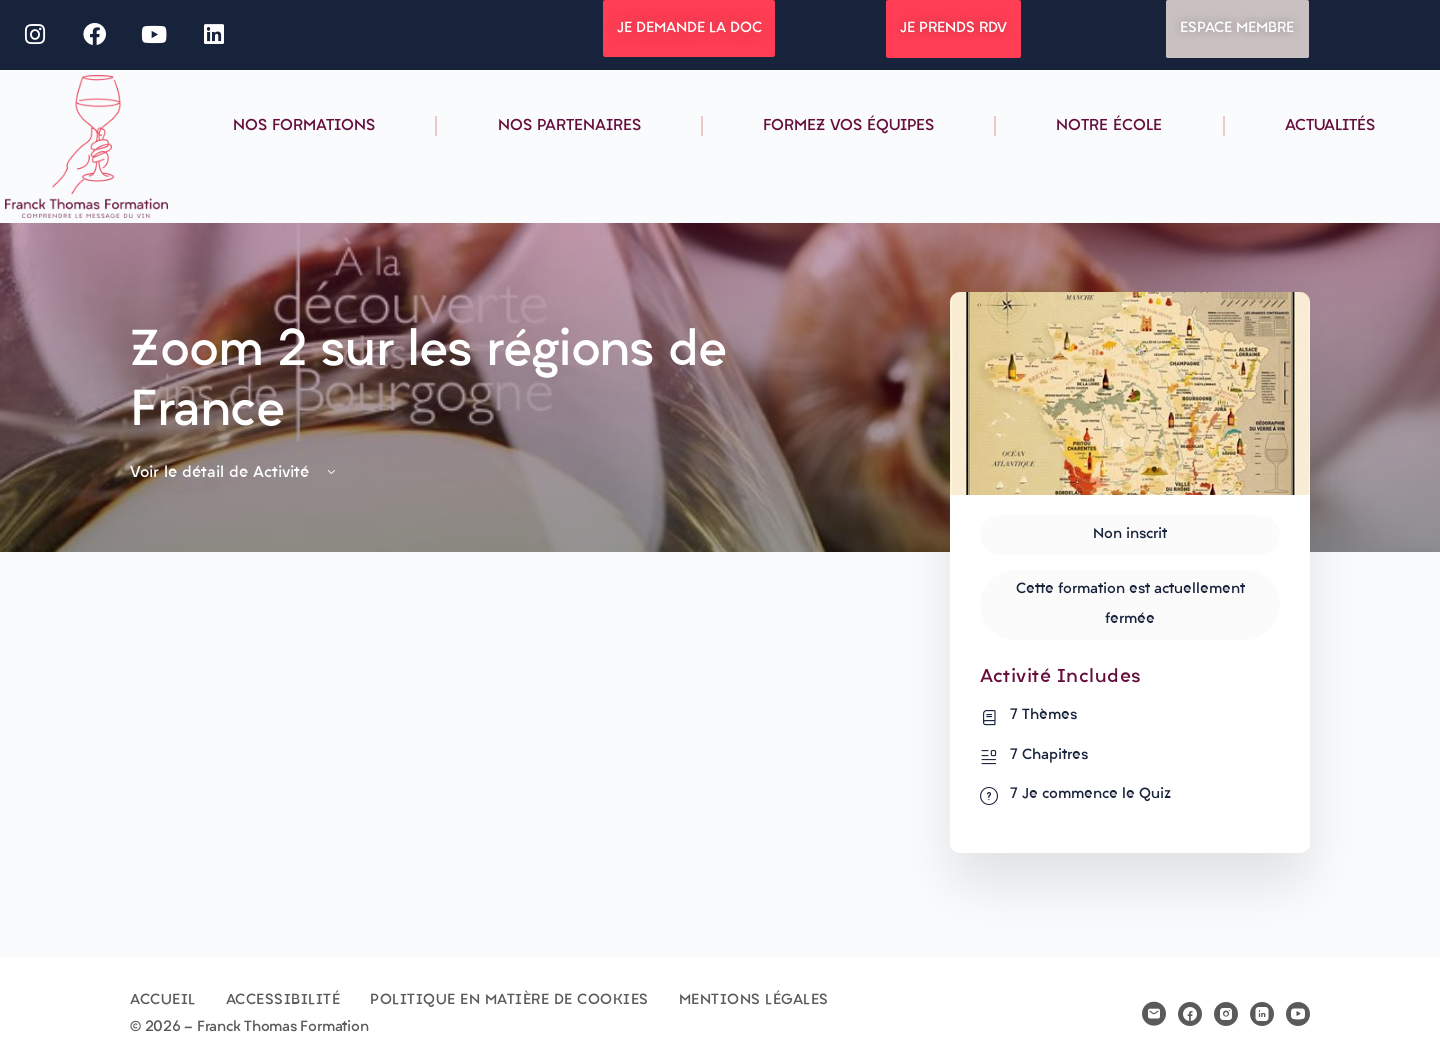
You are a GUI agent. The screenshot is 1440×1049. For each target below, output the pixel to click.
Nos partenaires (569, 126)
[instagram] (1226, 1014)
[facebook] (1190, 1014)
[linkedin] (1262, 1014)
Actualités (1330, 126)
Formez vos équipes (848, 126)
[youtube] (1298, 1014)
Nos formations (304, 126)
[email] (1154, 1014)
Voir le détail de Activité (234, 473)
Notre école (1109, 126)
